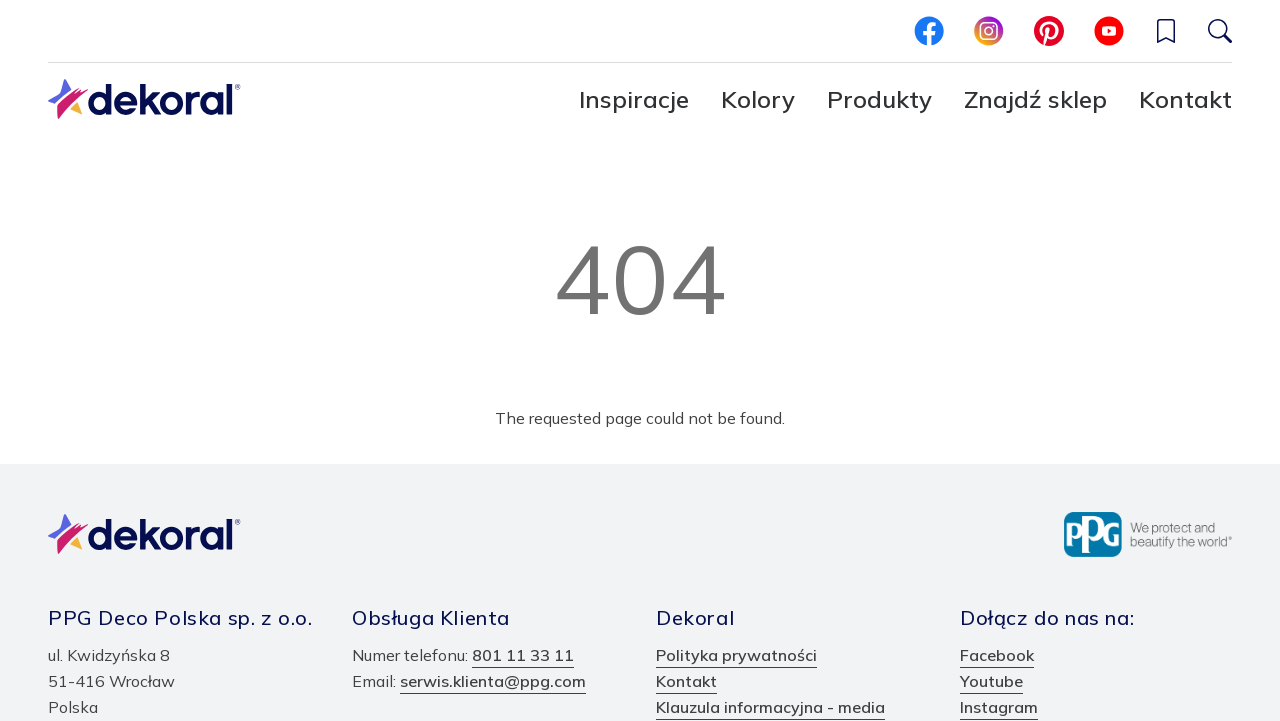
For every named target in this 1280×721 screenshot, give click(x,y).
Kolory (758, 99)
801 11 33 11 (523, 655)
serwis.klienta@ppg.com (493, 681)
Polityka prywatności (736, 655)
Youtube (991, 681)
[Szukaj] (1220, 31)
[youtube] (1109, 31)
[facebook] (929, 31)
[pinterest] (1049, 31)
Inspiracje (634, 99)
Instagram (999, 707)
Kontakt (1185, 99)
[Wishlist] (1166, 31)
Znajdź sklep (1035, 99)
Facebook (997, 655)
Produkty (879, 99)
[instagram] (989, 31)
